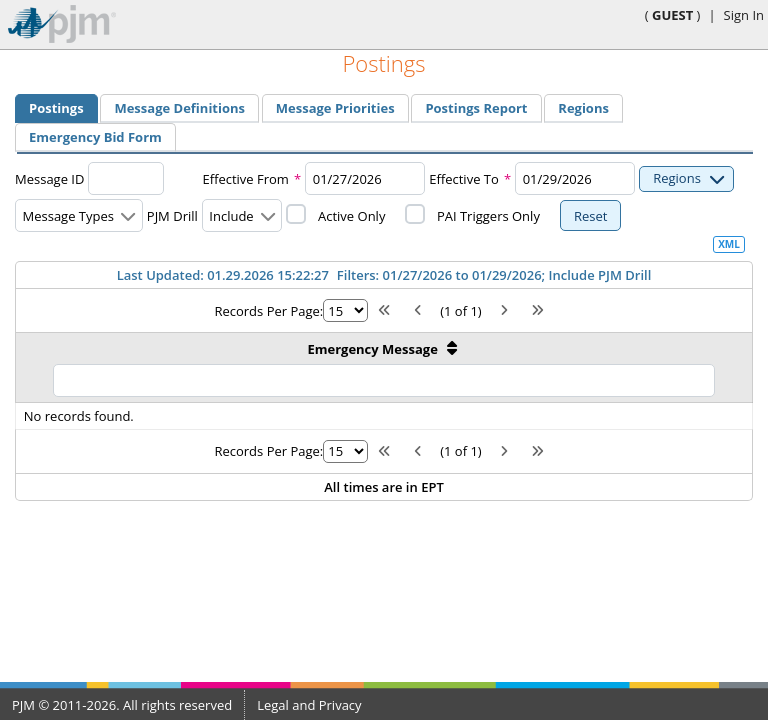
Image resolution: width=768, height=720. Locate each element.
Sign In (744, 15)
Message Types (68, 216)
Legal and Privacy (309, 705)
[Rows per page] (345, 310)
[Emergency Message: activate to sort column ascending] (384, 367)
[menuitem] (56, 108)
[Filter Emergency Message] (383, 380)
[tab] (56, 108)
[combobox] (365, 178)
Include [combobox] (231, 216)
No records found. (79, 416)
